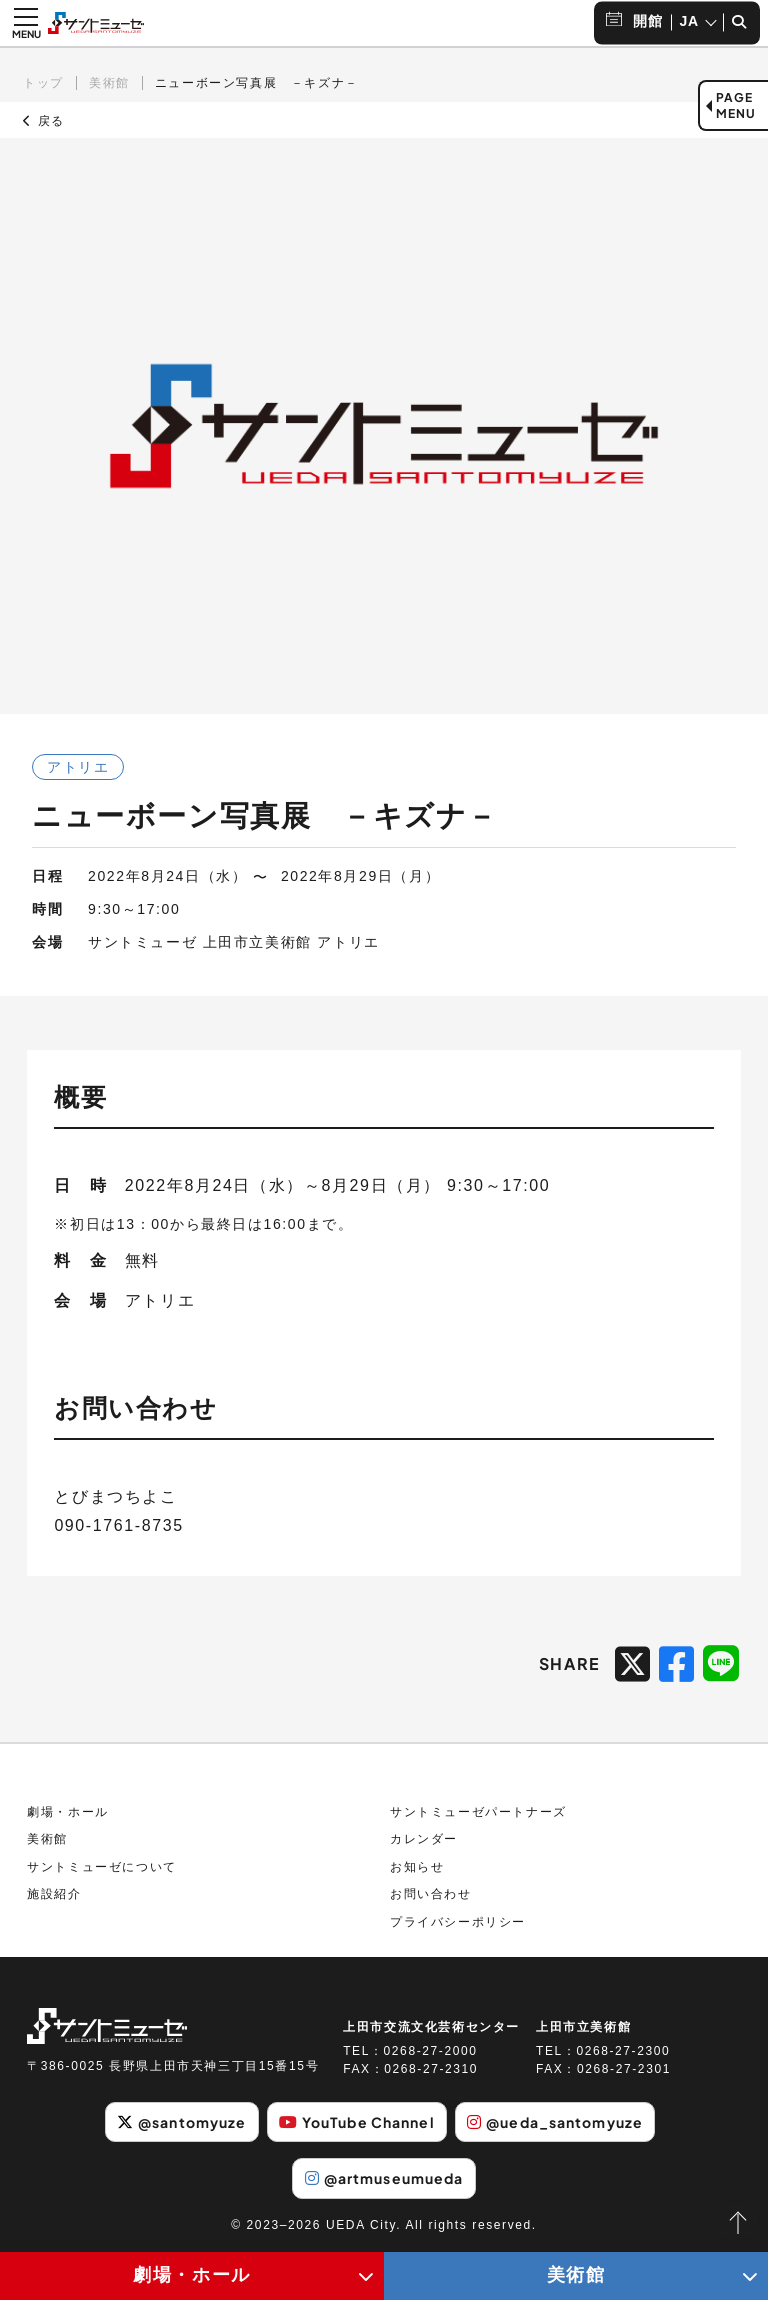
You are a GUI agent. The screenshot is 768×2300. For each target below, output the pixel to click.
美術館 (109, 83)
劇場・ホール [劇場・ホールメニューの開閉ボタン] (192, 2275)
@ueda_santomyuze (555, 2122)
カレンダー (424, 1839)
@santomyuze (181, 2122)
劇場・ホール (68, 1812)
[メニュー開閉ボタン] (26, 23)
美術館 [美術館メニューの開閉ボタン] (576, 2275)
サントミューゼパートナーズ (478, 1812)
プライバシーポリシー (458, 1922)
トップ (43, 83)
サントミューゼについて (102, 1867)
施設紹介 (54, 1894)
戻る (44, 121)
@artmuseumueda (384, 2178)
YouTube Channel (357, 2122)
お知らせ (417, 1867)
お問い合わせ (431, 1894)
